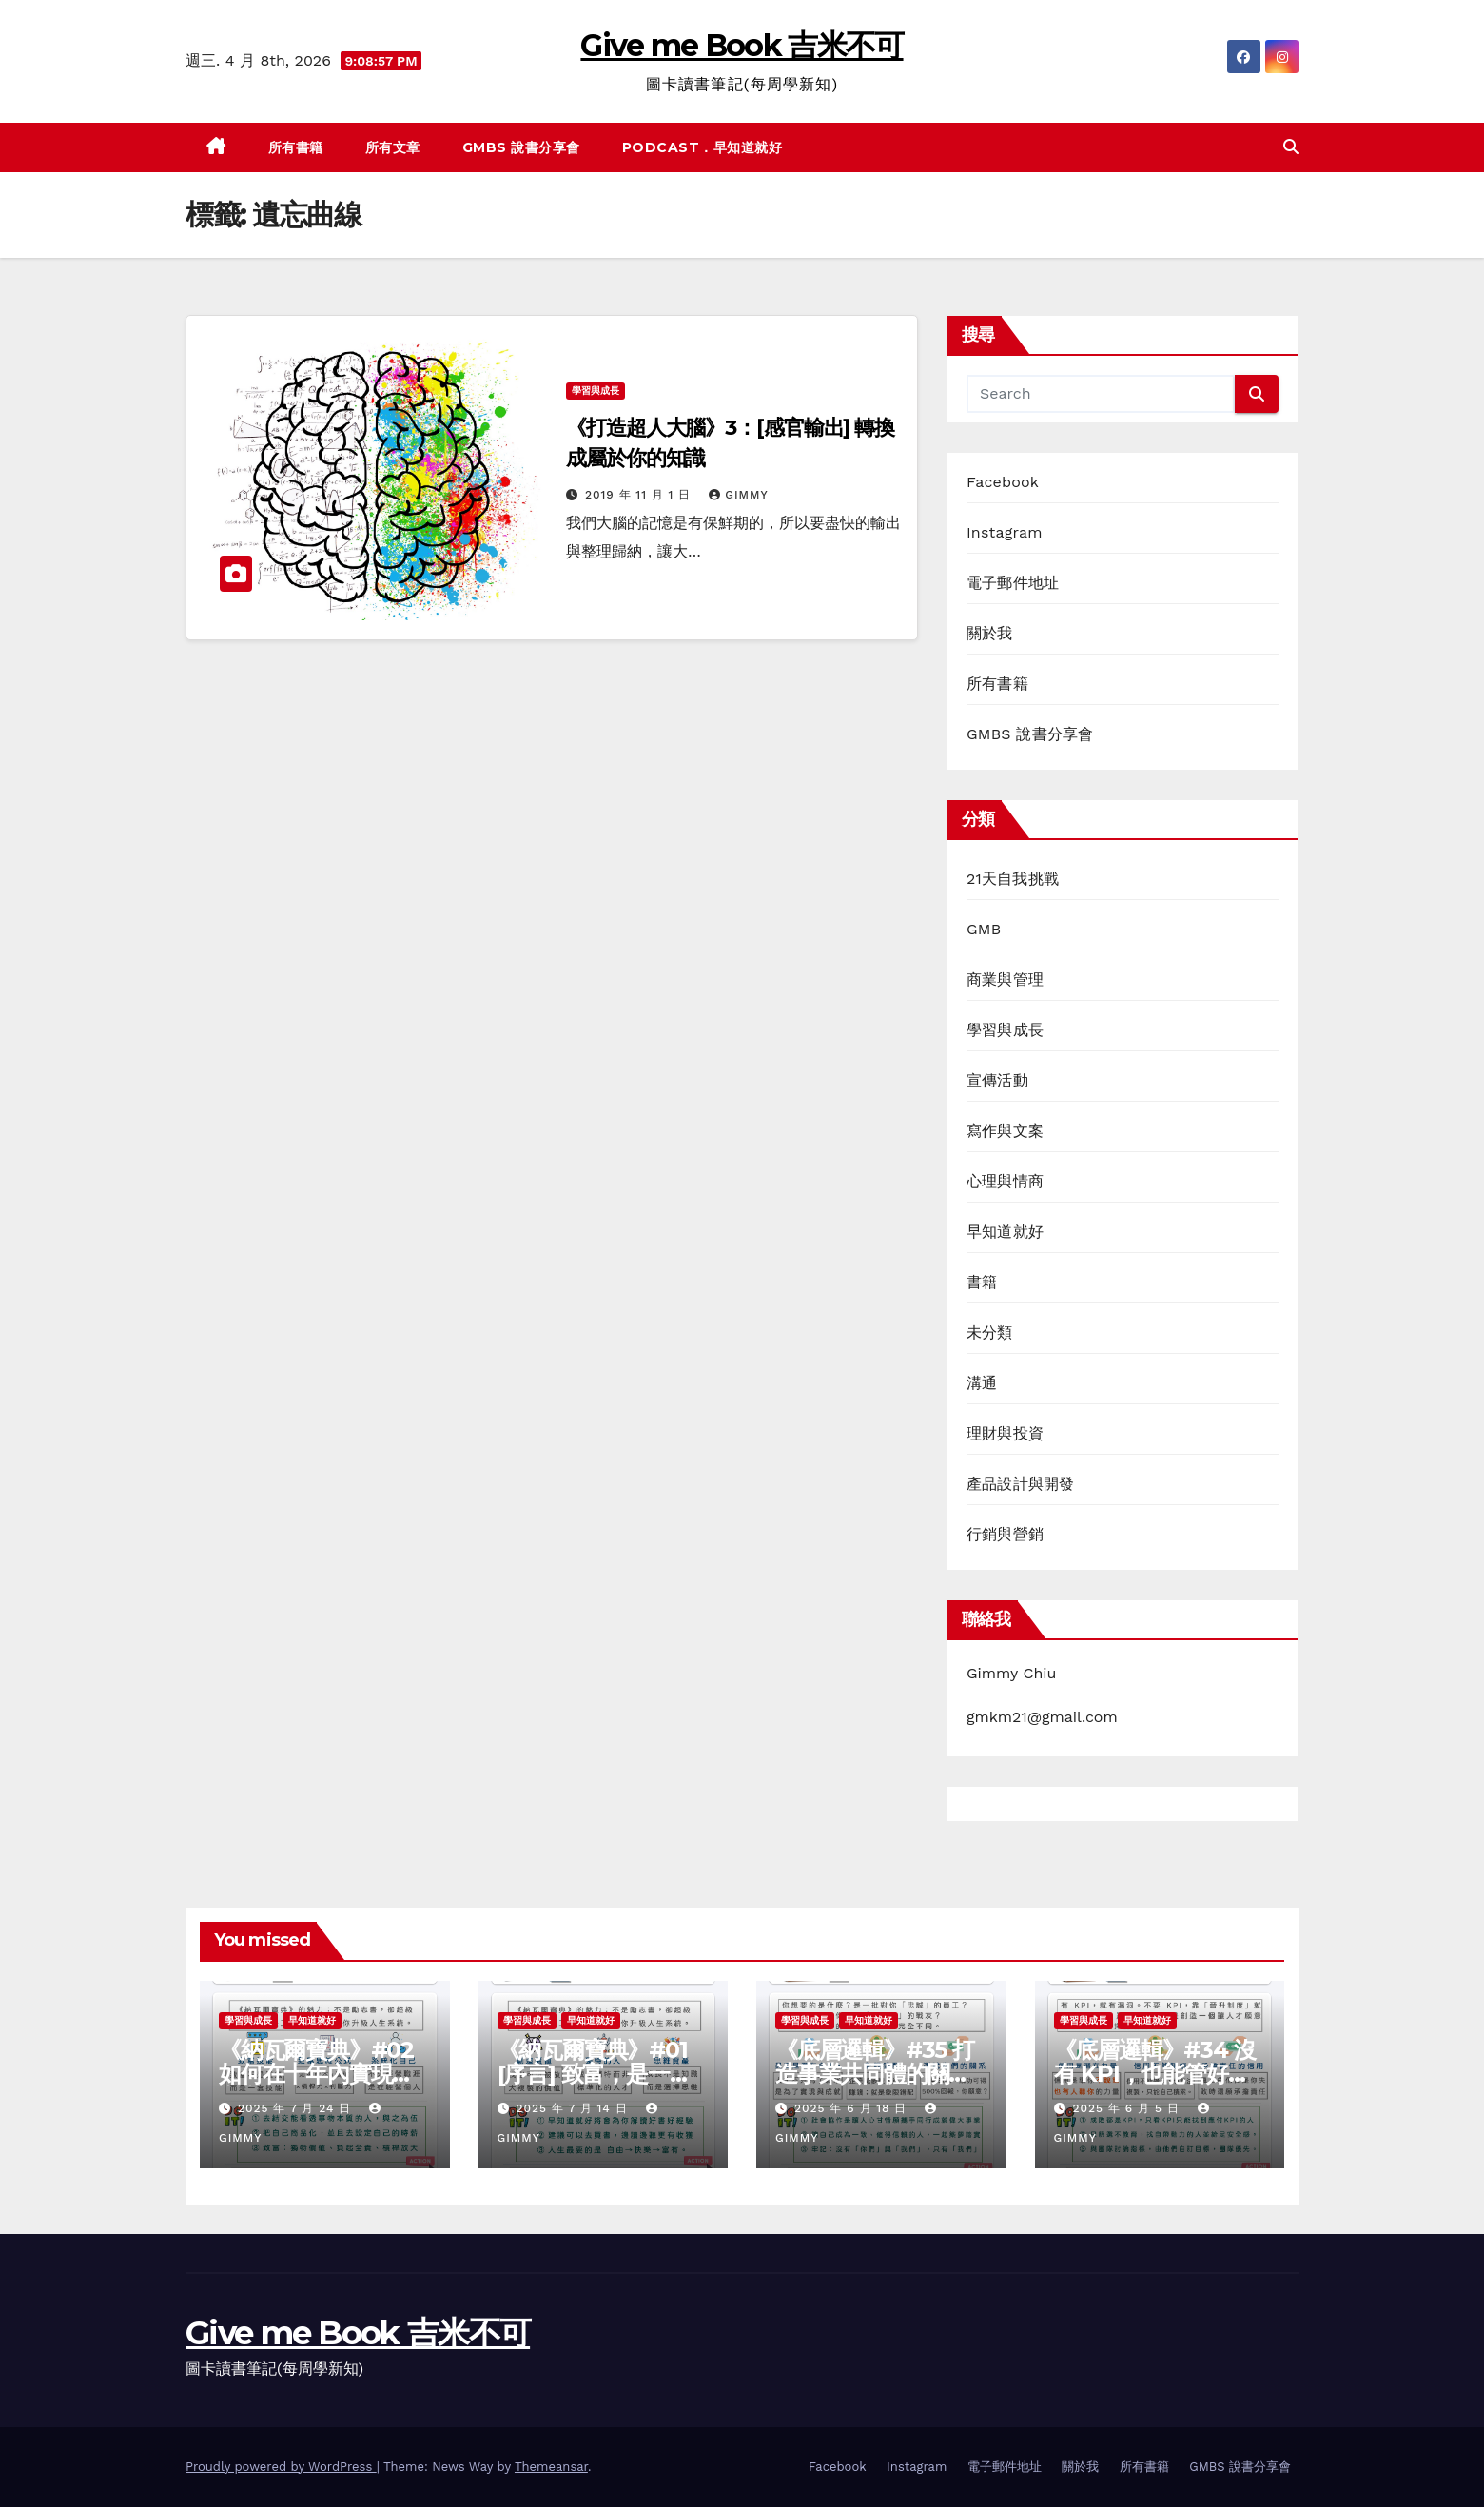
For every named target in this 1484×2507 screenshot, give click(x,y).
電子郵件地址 (1013, 583)
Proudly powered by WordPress (281, 2466)
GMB (984, 929)
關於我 (990, 633)
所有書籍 (295, 147)
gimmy (738, 494)
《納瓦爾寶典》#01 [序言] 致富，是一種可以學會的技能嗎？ (595, 2073)
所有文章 (392, 147)
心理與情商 (1005, 1181)
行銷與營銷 (1005, 1534)
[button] (1290, 147)
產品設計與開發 (1020, 1484)
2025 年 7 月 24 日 (297, 2108)
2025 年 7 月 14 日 (574, 2108)
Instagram (1005, 532)
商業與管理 (1005, 979)
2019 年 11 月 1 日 (640, 494)
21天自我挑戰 (1013, 879)
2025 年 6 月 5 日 (1127, 2108)
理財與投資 (1005, 1433)
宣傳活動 (997, 1080)
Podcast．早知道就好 (702, 147)
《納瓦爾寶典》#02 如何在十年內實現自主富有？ (316, 2073)
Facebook (1003, 482)
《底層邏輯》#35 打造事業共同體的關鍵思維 (874, 2073)
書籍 (982, 1282)
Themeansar (551, 2466)
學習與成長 (595, 390)
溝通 (982, 1383)
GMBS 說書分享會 (521, 147)
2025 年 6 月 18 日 (852, 2108)
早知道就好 (1005, 1232)
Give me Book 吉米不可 (741, 45)
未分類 (990, 1332)
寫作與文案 (1005, 1131)
